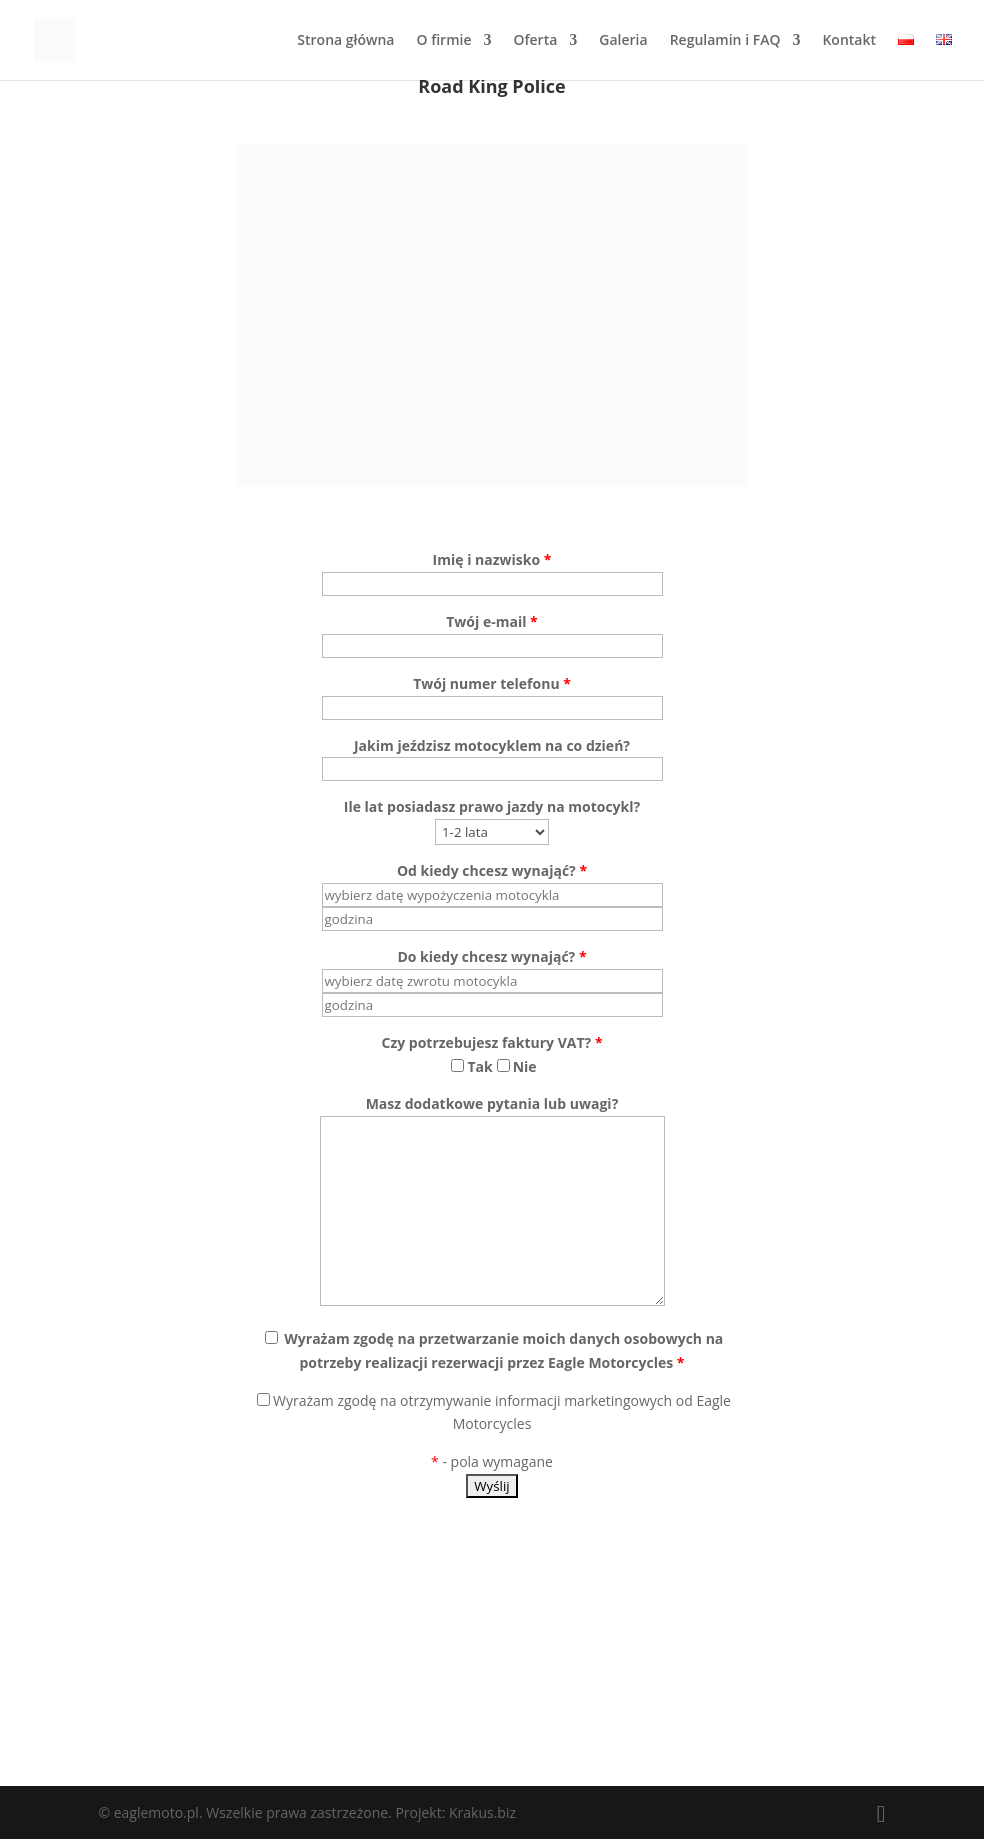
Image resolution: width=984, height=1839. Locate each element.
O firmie (443, 41)
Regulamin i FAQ (725, 41)
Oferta (535, 41)
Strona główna (345, 41)
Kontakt (849, 41)
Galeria (623, 41)
